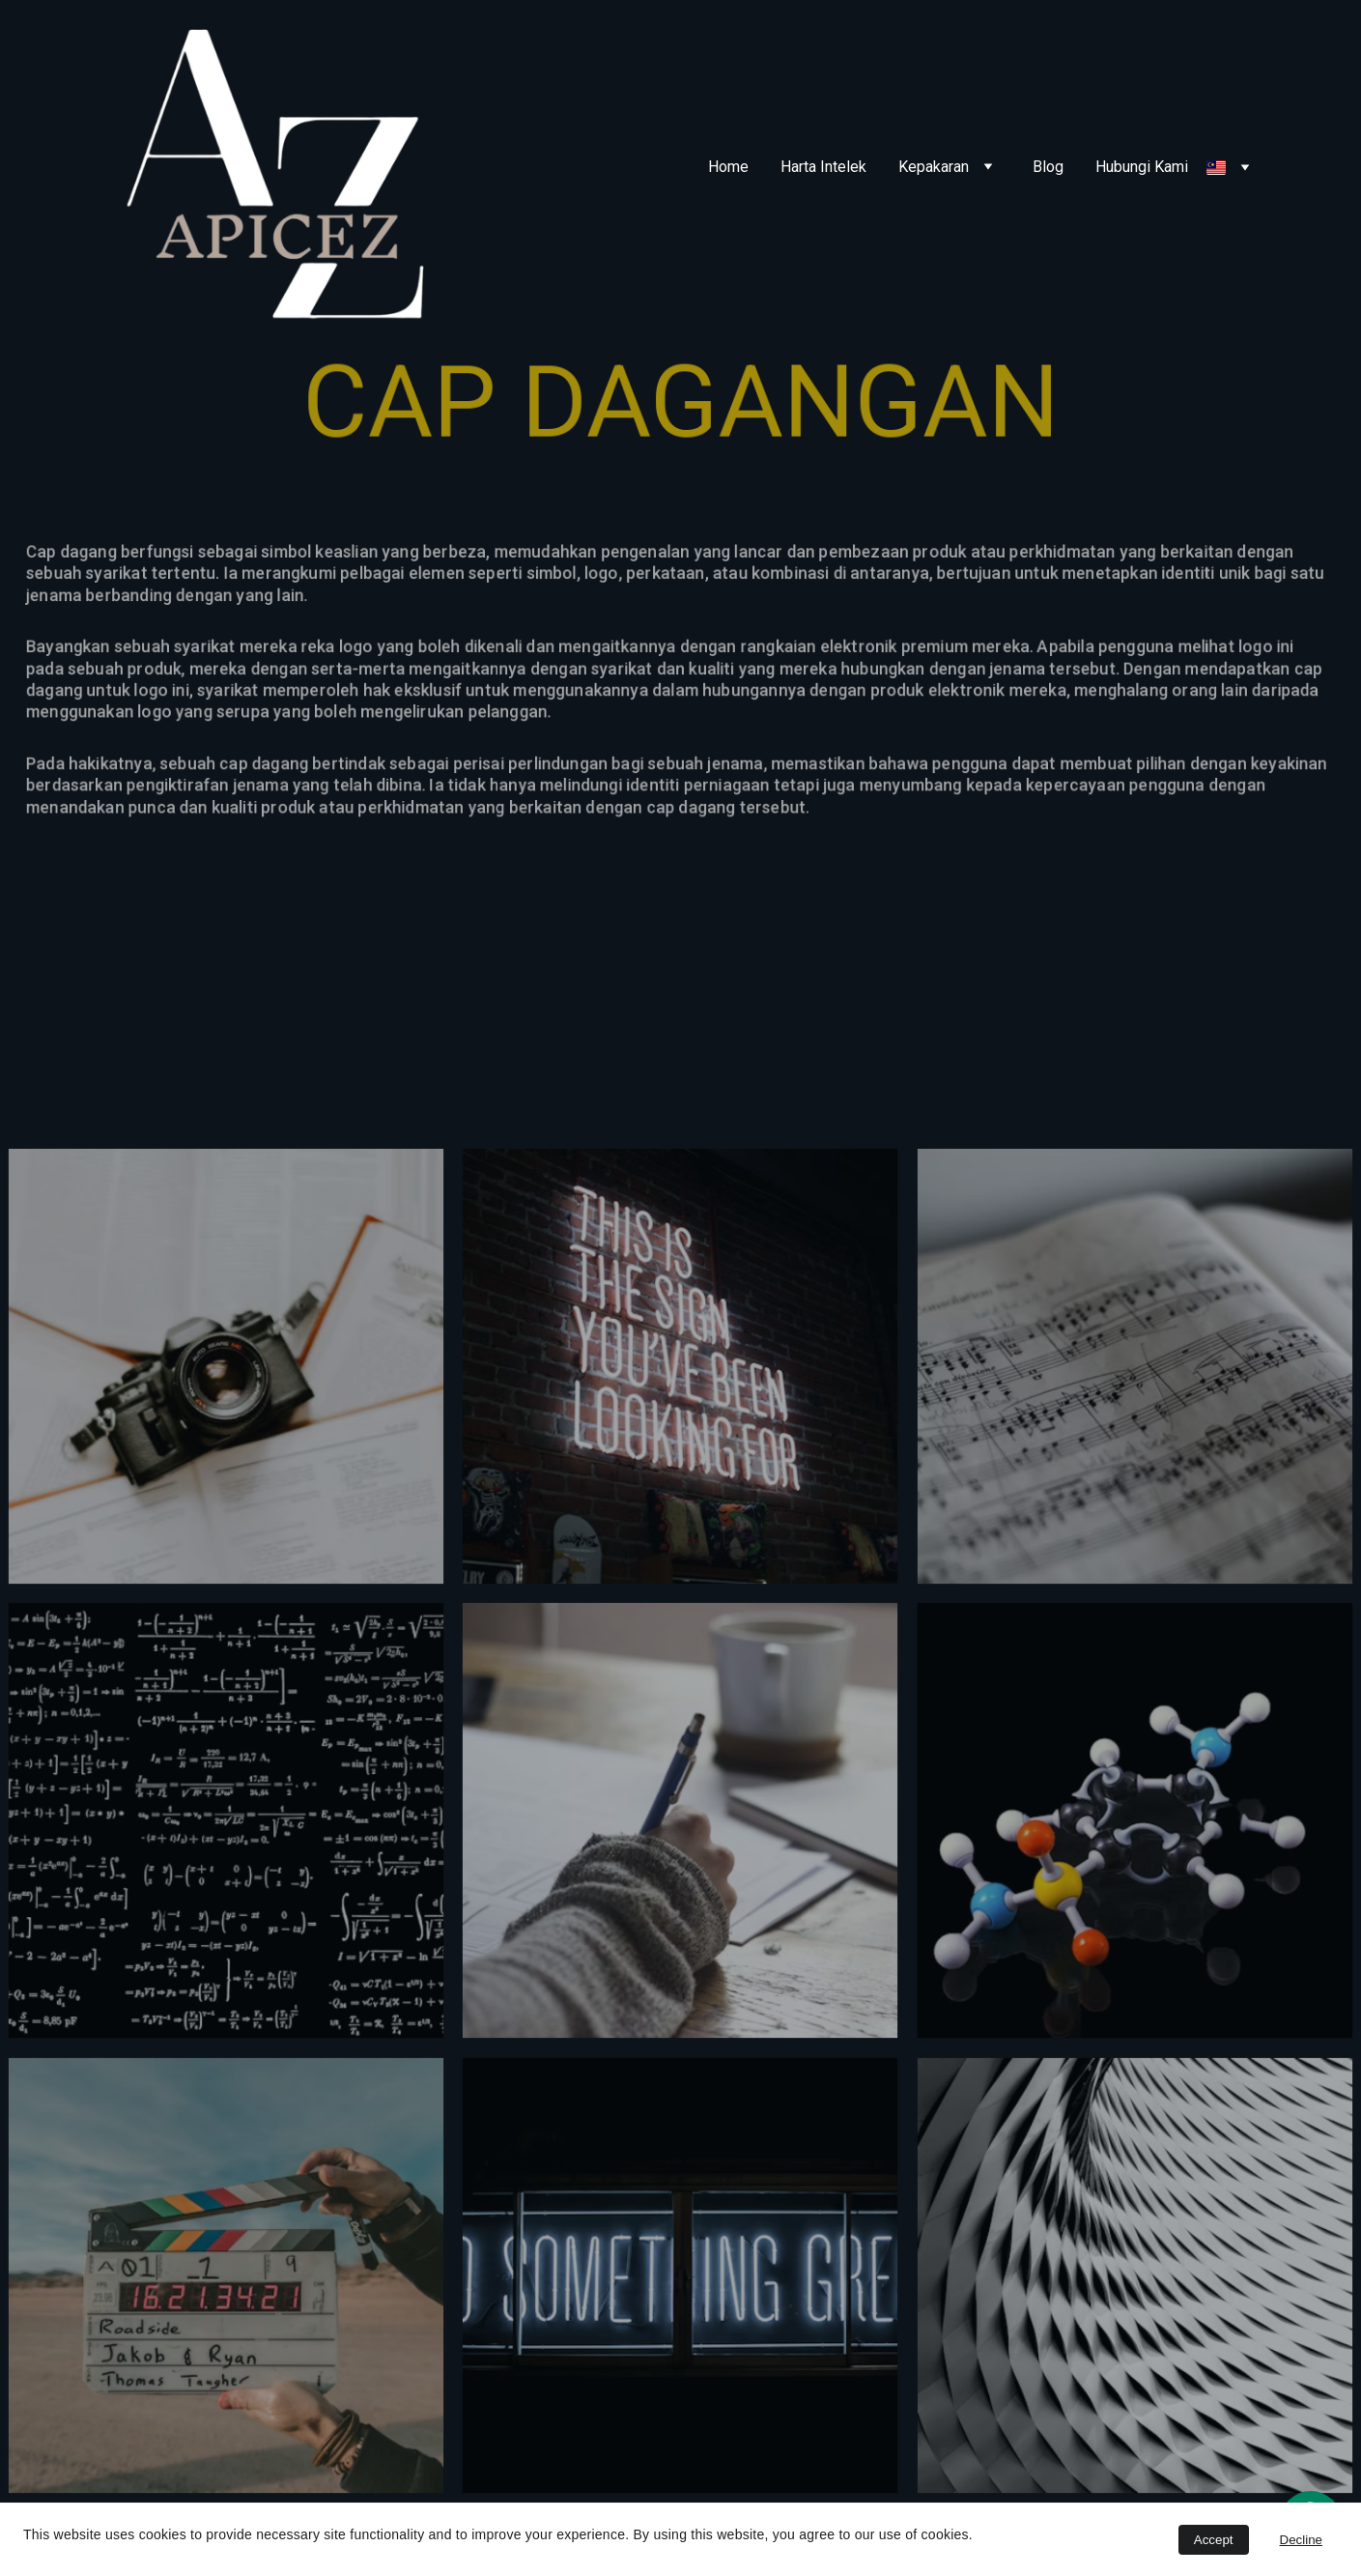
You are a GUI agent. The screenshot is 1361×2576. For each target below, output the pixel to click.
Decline (1301, 2540)
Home (728, 166)
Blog (1048, 166)
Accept (1213, 2540)
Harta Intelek (823, 166)
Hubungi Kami (1141, 166)
